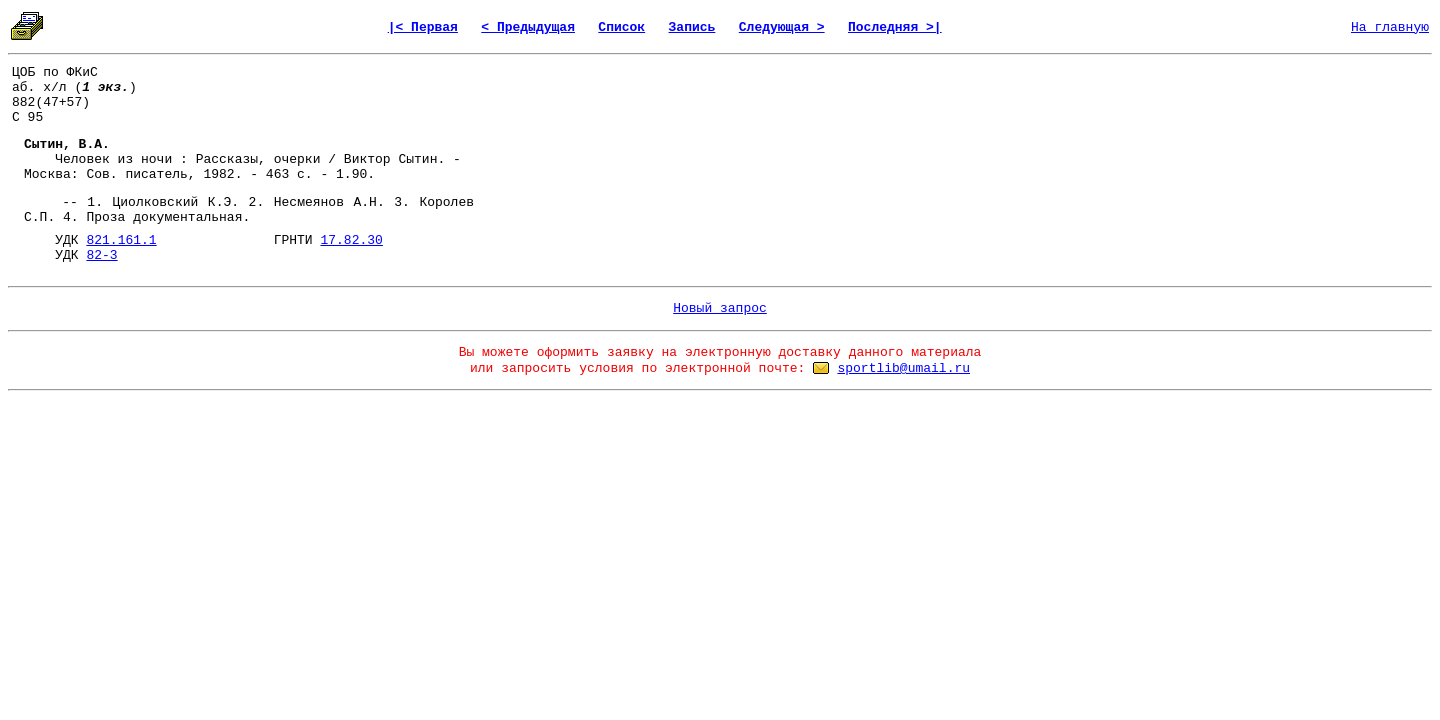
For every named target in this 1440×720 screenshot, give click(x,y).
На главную (1390, 27)
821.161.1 (121, 240)
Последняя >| (895, 27)
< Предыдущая (528, 27)
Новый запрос (720, 308)
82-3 (101, 255)
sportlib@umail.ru (903, 368)
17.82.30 (351, 240)
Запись (692, 27)
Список (621, 27)
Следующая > (782, 27)
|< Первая (423, 27)
